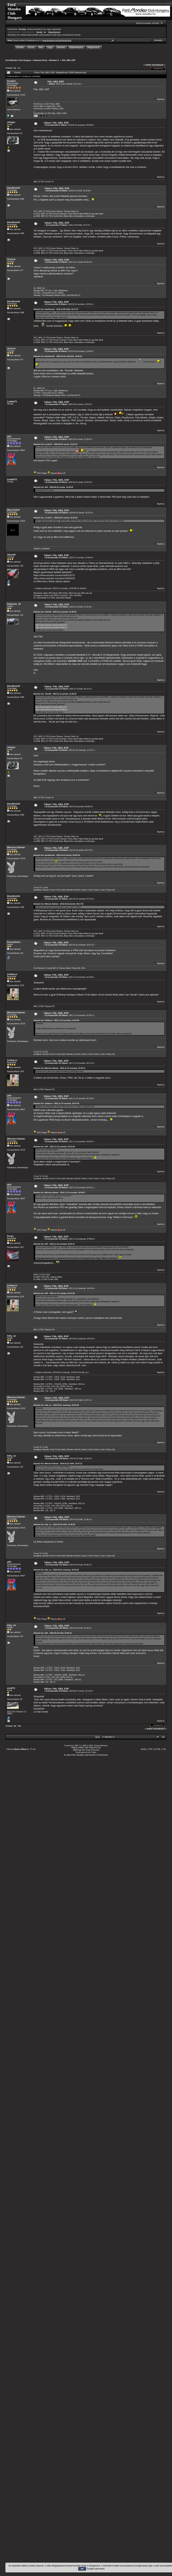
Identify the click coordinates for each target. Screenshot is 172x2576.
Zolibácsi (12, 974)
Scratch (11, 81)
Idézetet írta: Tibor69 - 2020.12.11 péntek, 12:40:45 (55, 612)
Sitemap (10, 1749)
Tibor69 (11, 554)
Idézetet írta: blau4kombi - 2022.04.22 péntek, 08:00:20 (57, 855)
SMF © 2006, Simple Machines (95, 1746)
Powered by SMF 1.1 (72, 1746)
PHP (151, 1749)
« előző (147, 64)
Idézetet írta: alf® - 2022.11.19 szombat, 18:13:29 (54, 1147)
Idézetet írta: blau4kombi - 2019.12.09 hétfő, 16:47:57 (56, 309)
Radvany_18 (14, 604)
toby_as (11, 1335)
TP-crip (33, 1749)
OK (82, 2569)
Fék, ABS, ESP (68, 60)
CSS (164, 1749)
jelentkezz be (40, 29)
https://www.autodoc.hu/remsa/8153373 (54, 575)
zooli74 (11, 1688)
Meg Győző (13, 509)
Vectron (11, 259)
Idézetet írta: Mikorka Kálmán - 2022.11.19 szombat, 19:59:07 (59, 1193)
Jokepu (11, 122)
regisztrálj (56, 29)
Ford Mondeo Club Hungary (18, 60)
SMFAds (77, 1750)
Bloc (94, 1752)
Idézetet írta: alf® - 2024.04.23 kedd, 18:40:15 (53, 1633)
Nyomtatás (158, 68)
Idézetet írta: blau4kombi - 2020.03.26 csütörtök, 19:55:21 (58, 356)
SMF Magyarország (93, 1748)
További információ (96, 2569)
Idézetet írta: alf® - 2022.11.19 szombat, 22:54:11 (54, 1244)
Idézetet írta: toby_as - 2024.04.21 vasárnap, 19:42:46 (56, 1405)
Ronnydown (13, 942)
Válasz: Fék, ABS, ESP (56, 122)
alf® (9, 436)
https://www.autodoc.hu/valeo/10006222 (54, 578)
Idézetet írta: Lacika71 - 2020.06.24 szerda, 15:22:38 (55, 518)
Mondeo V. (54, 60)
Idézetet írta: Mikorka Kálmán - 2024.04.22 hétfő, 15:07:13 (58, 1464)
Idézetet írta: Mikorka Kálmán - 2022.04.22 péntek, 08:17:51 (59, 904)
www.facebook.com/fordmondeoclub (56, 40)
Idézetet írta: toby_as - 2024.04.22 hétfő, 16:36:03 (54, 1525)
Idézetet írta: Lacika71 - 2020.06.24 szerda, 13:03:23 (55, 444)
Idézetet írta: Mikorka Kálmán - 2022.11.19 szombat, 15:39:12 (59, 1068)
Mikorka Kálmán (16, 847)
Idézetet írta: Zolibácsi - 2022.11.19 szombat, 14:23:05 (56, 1020)
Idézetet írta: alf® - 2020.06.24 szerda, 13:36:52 (53, 487)
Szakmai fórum (40, 60)
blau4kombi (13, 187)
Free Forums (92, 1750)
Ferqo (10, 1236)
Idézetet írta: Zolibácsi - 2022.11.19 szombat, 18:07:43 (56, 1104)
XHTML (157, 1749)
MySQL (144, 1749)
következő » (158, 64)
